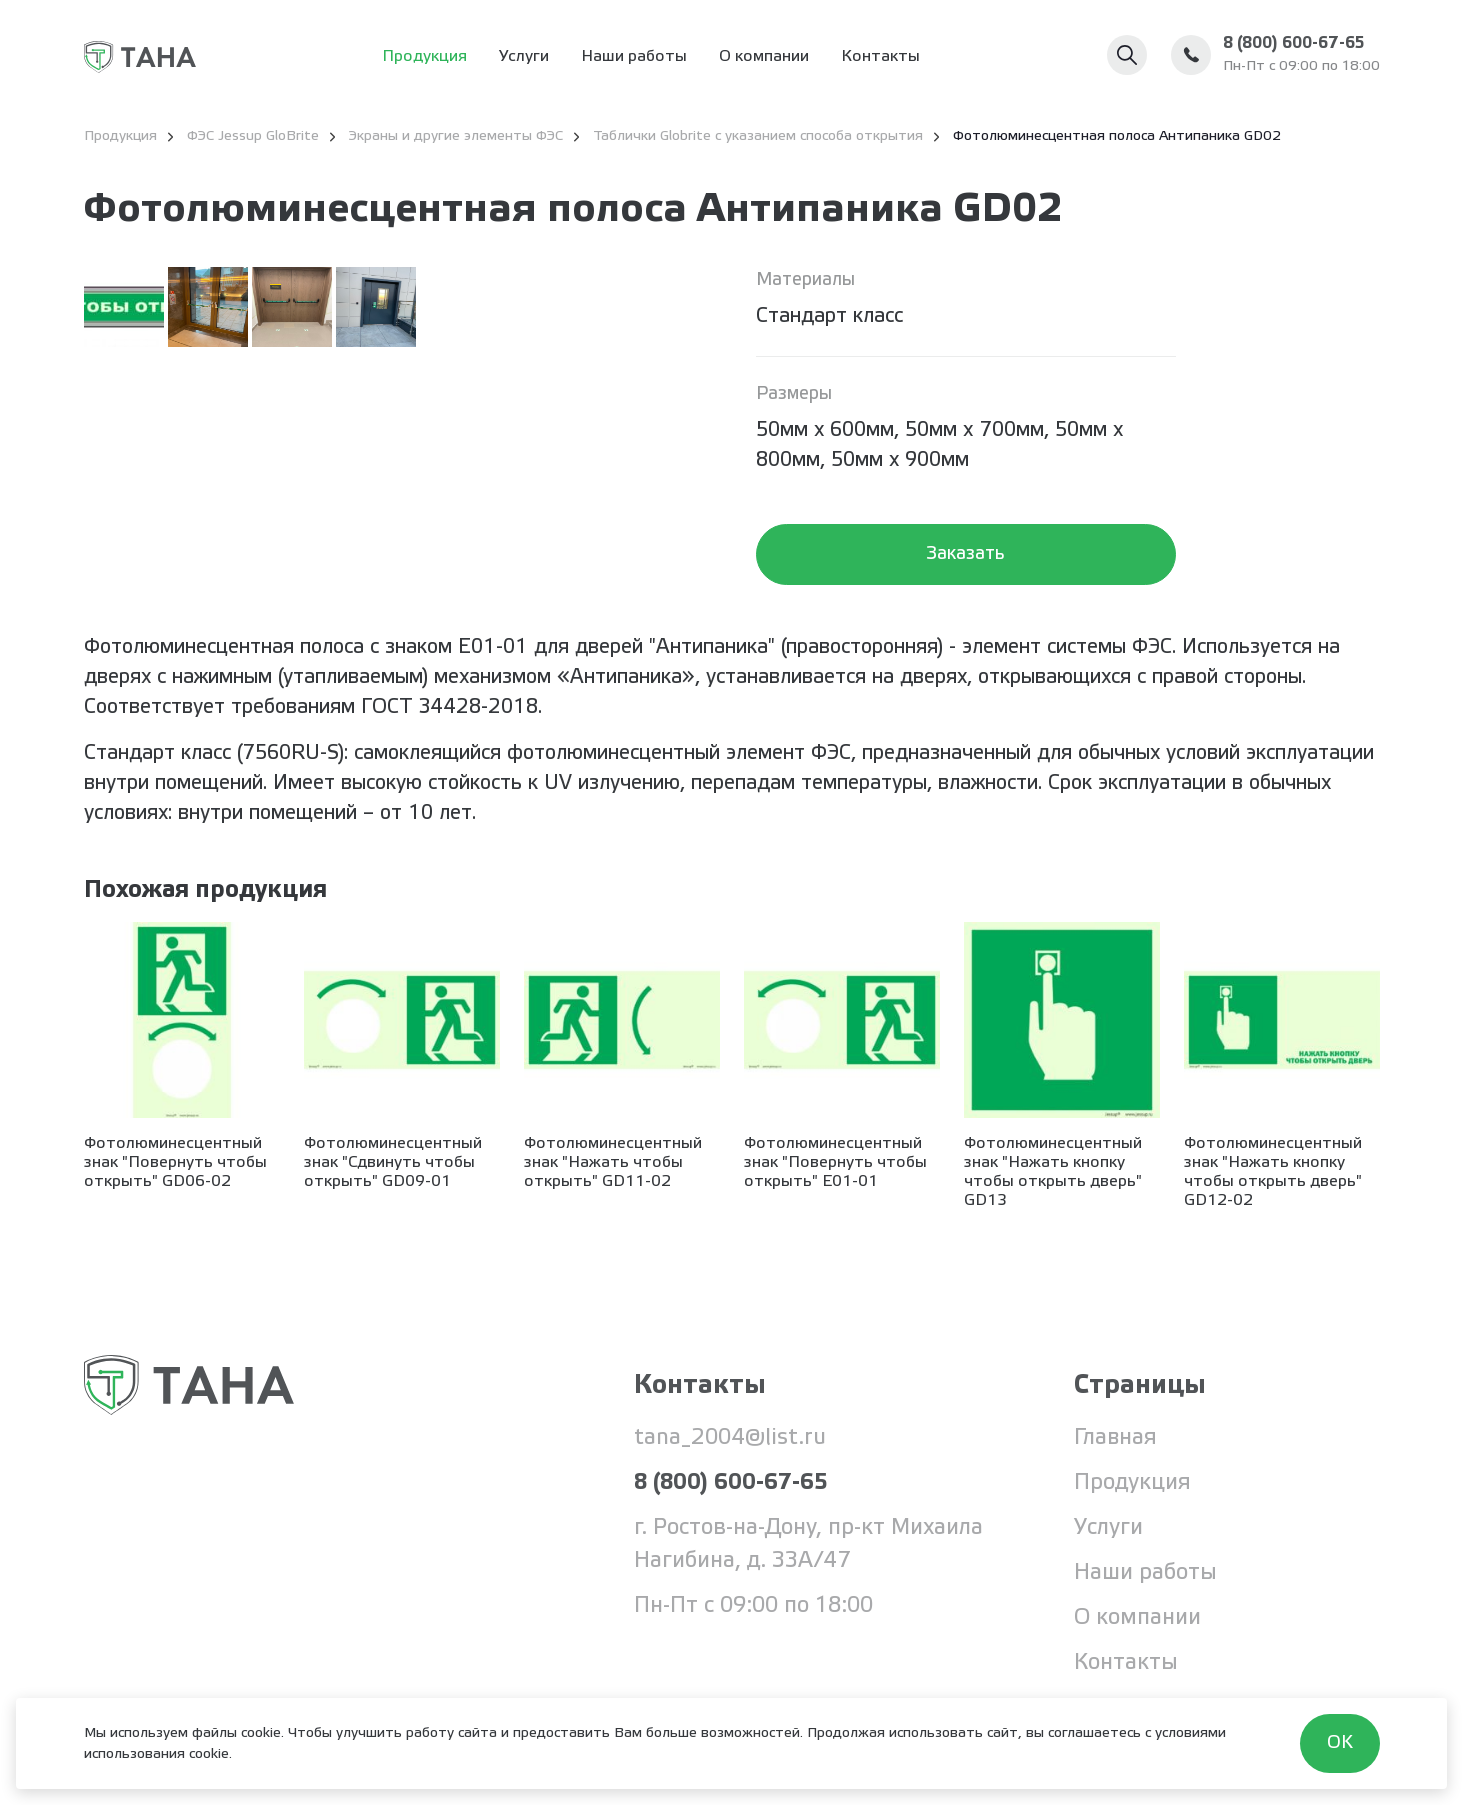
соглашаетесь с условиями (1137, 1733)
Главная (1116, 1438)
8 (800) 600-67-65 (1293, 43)
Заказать (965, 554)
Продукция (424, 56)
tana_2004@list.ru (730, 1438)
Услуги (524, 56)
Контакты (880, 56)
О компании (764, 56)
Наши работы (634, 56)
